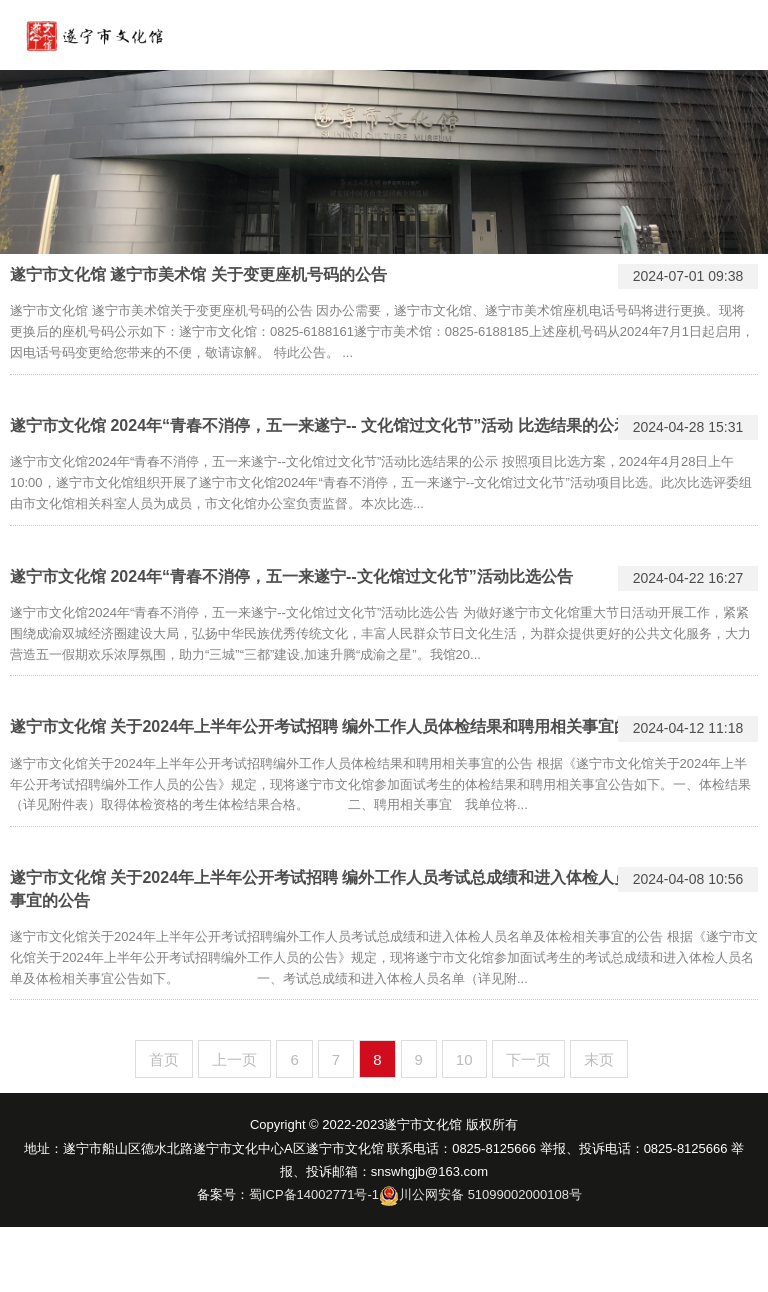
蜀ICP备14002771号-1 (314, 1194)
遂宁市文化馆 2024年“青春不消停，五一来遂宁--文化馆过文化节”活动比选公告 (291, 576)
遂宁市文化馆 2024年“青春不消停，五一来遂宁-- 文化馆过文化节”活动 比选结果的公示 (320, 425)
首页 (164, 1059)
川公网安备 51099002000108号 (490, 1194)
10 (464, 1059)
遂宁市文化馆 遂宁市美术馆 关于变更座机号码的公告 (198, 274)
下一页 (528, 1059)
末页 (599, 1059)
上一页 (234, 1059)
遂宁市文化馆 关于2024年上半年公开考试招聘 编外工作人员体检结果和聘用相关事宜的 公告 (338, 726)
